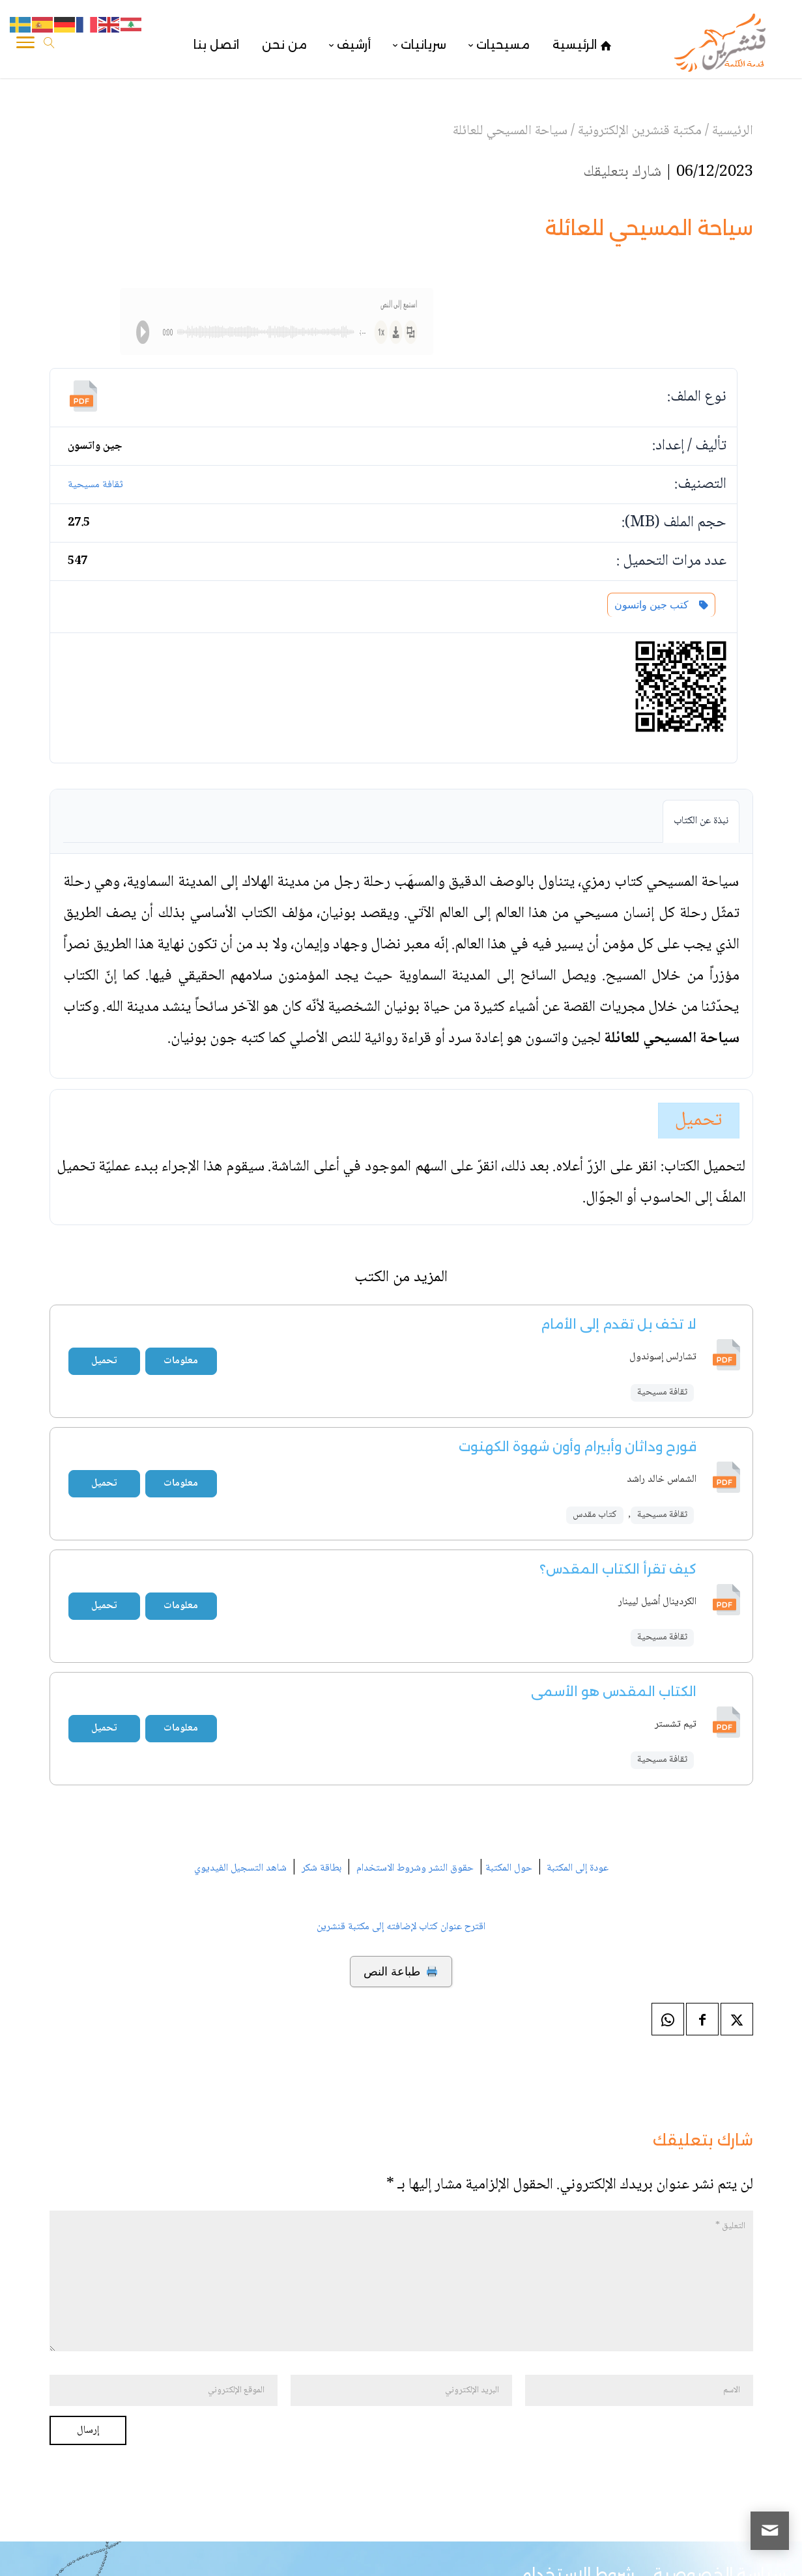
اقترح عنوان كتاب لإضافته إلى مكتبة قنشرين (401, 1927)
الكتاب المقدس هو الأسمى (613, 1691)
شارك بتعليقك (622, 172)
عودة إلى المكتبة (576, 1868)
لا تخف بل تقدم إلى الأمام (618, 1324)
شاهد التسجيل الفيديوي (240, 1868)
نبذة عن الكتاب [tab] (701, 821)
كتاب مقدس (595, 1515)
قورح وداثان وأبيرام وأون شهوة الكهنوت (577, 1446)
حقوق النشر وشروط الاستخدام (415, 1868)
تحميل (699, 1120)
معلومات (181, 1361)
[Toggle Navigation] (25, 45)
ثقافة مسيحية (95, 485)
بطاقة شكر (321, 1868)
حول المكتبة (508, 1868)
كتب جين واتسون (661, 604)
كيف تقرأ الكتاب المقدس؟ (617, 1569)
